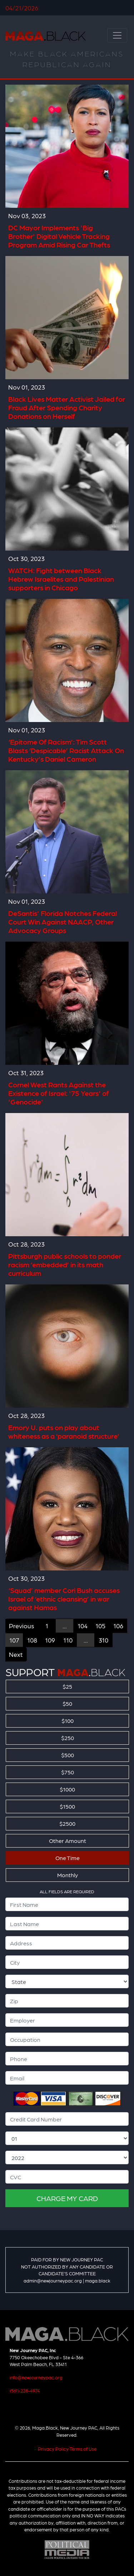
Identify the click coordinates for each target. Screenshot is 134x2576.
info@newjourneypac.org (36, 2377)
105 (100, 1625)
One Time (67, 1857)
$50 (67, 1703)
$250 (67, 1737)
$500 (67, 1754)
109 (50, 1640)
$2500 (67, 1823)
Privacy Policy (53, 2448)
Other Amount (67, 1840)
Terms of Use (82, 2448)
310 (103, 1640)
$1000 (67, 1789)
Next (16, 1654)
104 (83, 1625)
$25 (67, 1686)
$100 (67, 1720)
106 (118, 1625)
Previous (21, 1625)
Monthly (67, 1874)
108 (32, 1640)
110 (68, 1640)
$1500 (67, 1806)
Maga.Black (45, 36)
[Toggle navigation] (117, 35)
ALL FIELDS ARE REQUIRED (67, 1891)
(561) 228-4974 (25, 2390)
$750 (67, 1772)
